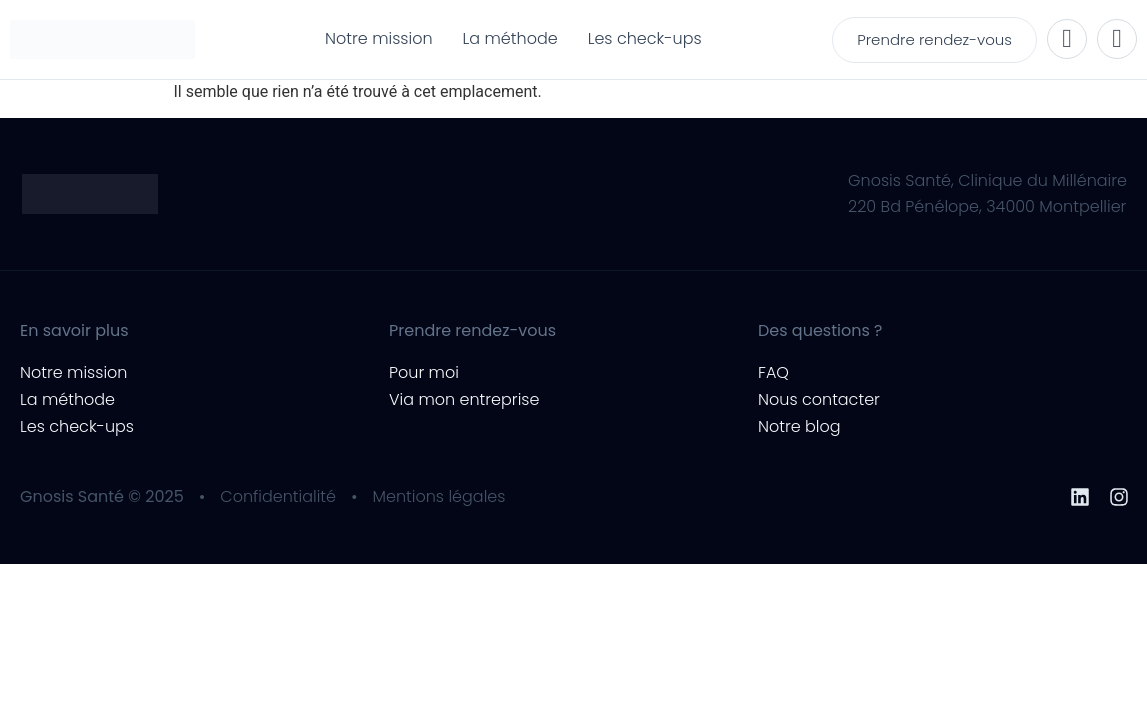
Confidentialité (278, 496)
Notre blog (799, 426)
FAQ (773, 372)
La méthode (67, 399)
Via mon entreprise (464, 399)
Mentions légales (439, 496)
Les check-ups (77, 426)
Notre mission (73, 372)
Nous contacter (819, 399)
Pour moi (424, 372)
